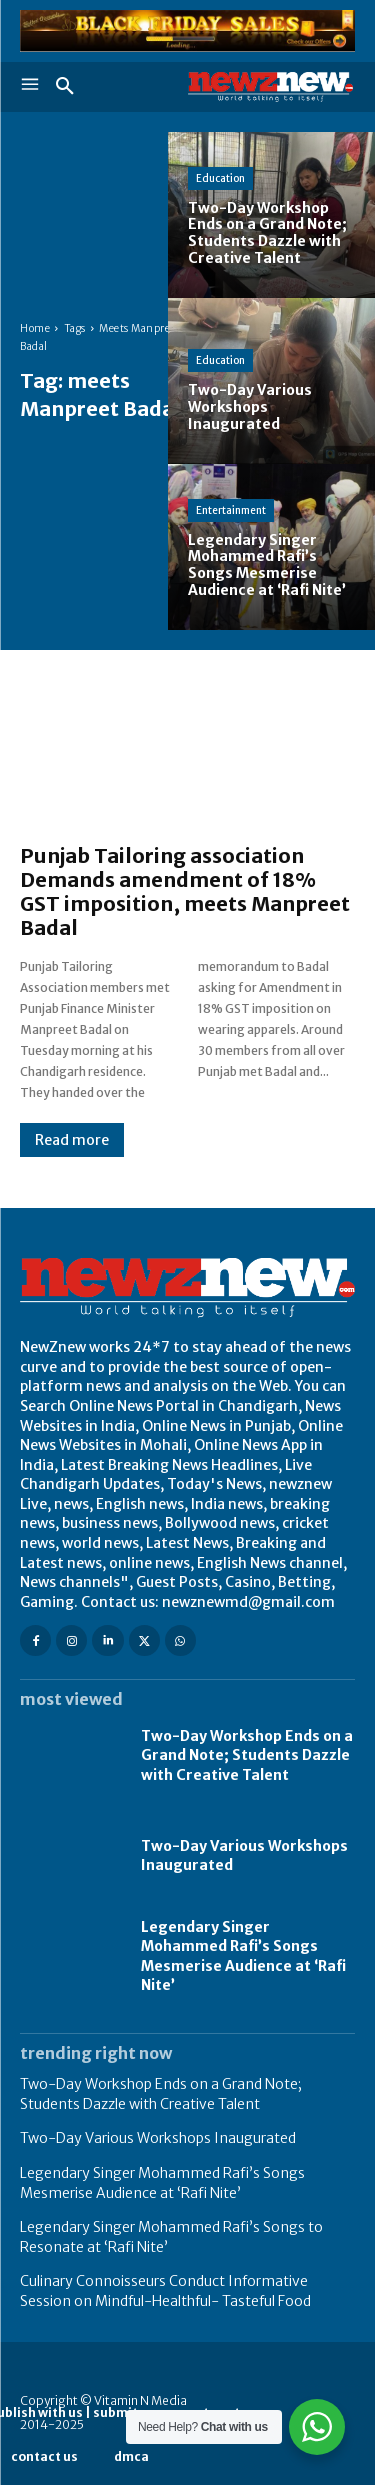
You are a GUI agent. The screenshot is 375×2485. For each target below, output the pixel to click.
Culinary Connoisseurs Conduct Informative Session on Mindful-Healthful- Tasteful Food (165, 2291)
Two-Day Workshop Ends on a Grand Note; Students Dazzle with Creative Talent (247, 1755)
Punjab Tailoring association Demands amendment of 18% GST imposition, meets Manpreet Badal (185, 891)
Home (35, 328)
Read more (72, 1140)
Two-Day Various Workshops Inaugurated (158, 2138)
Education (220, 178)
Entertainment (231, 510)
